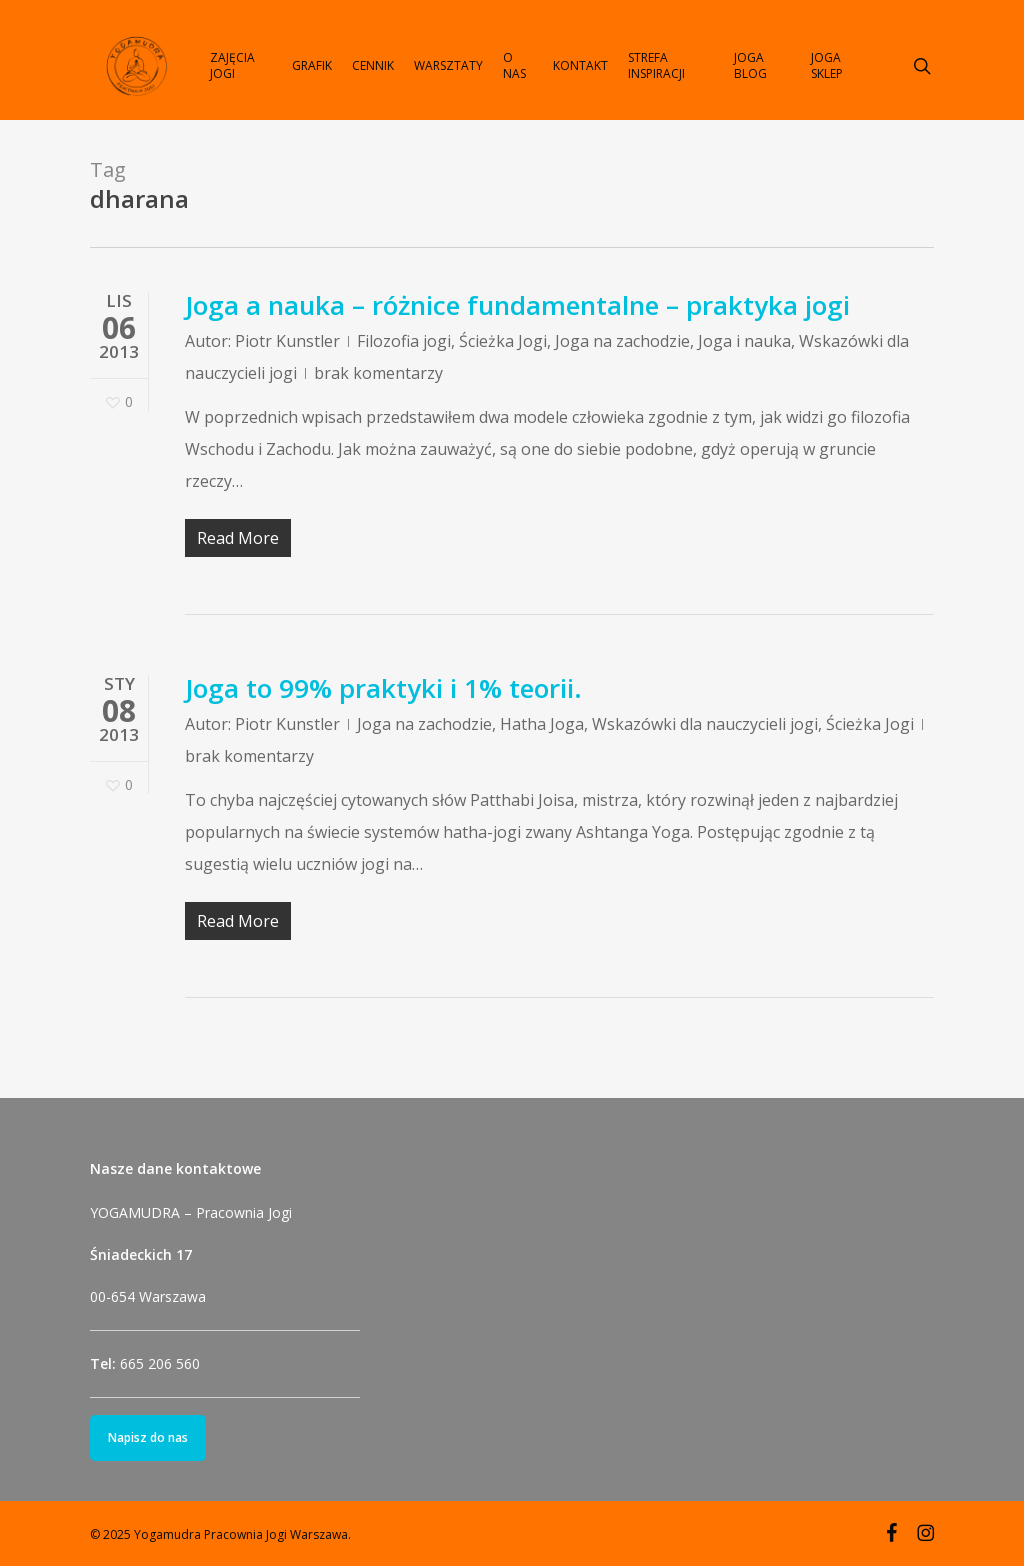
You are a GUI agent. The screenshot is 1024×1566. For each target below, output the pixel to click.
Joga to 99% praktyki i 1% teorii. (383, 688)
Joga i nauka (744, 341)
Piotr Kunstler (287, 341)
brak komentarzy (378, 373)
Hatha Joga (542, 724)
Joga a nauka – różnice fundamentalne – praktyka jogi (517, 305)
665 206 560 (160, 1363)
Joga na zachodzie (622, 341)
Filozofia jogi (404, 341)
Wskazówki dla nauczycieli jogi (705, 724)
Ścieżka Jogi (503, 341)
